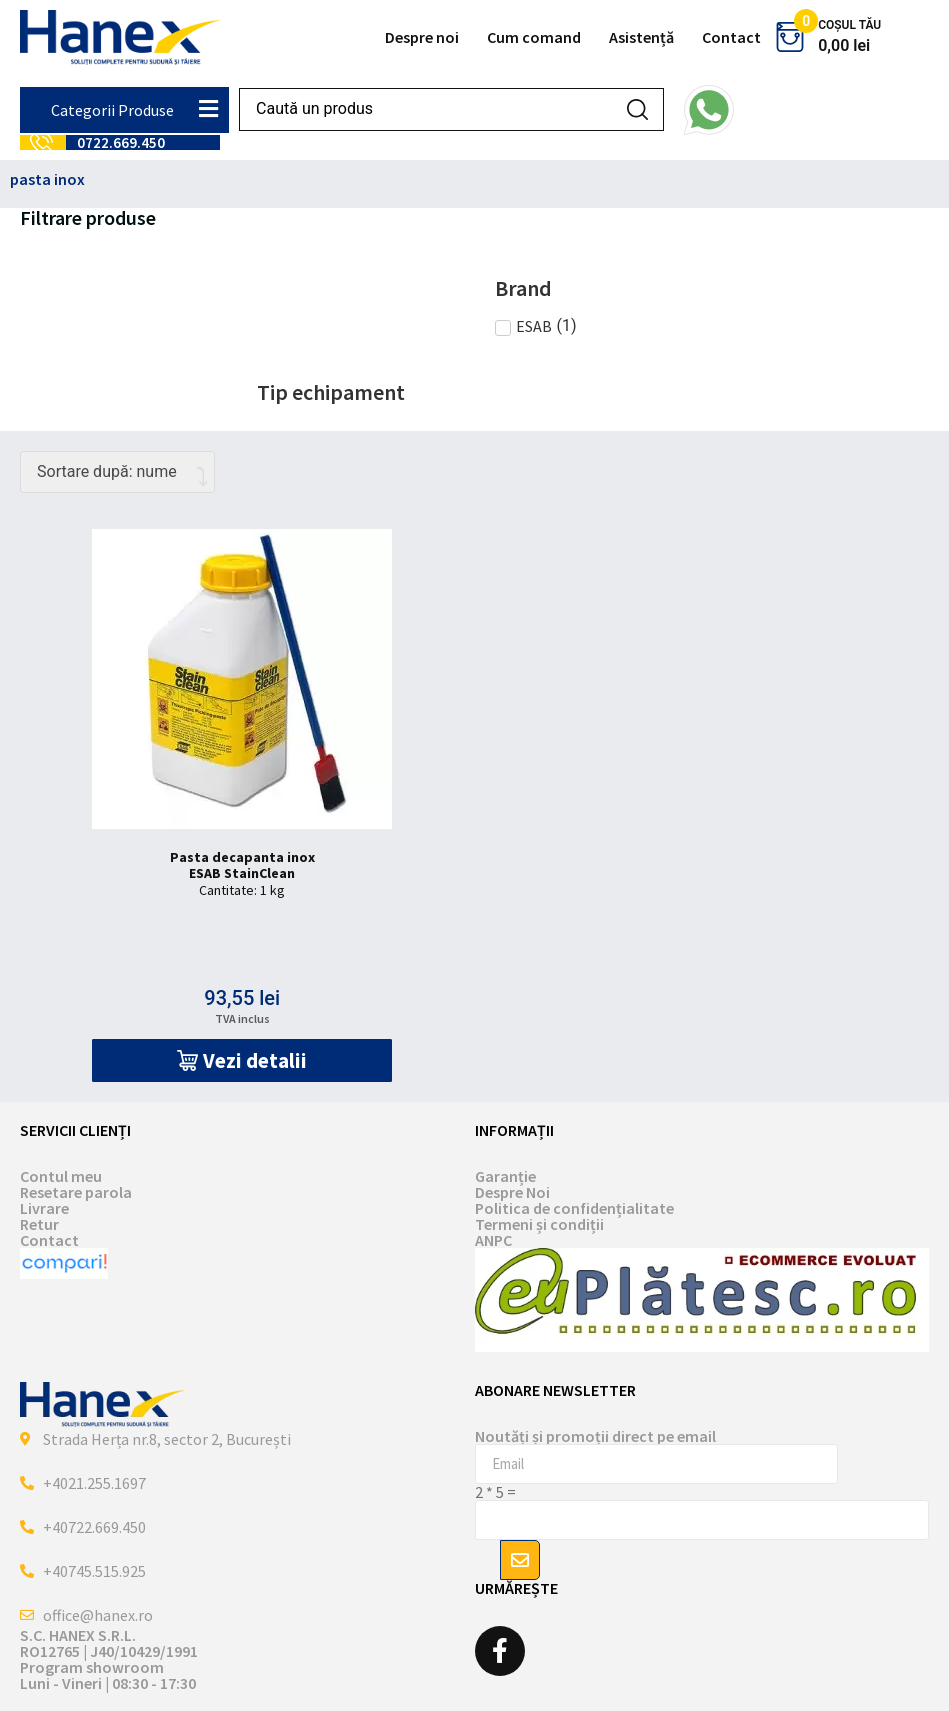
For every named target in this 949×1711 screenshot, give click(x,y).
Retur (39, 1224)
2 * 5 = (495, 1492)
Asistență (641, 37)
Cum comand (534, 37)
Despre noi (422, 37)
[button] (242, 1060)
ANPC (493, 1240)
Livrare (44, 1208)
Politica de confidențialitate (574, 1208)
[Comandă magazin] (117, 472)
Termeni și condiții (539, 1224)
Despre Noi (512, 1192)
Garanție (505, 1176)
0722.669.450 (121, 142)
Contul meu (61, 1176)
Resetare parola (76, 1192)
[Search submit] (637, 109)
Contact (731, 37)
